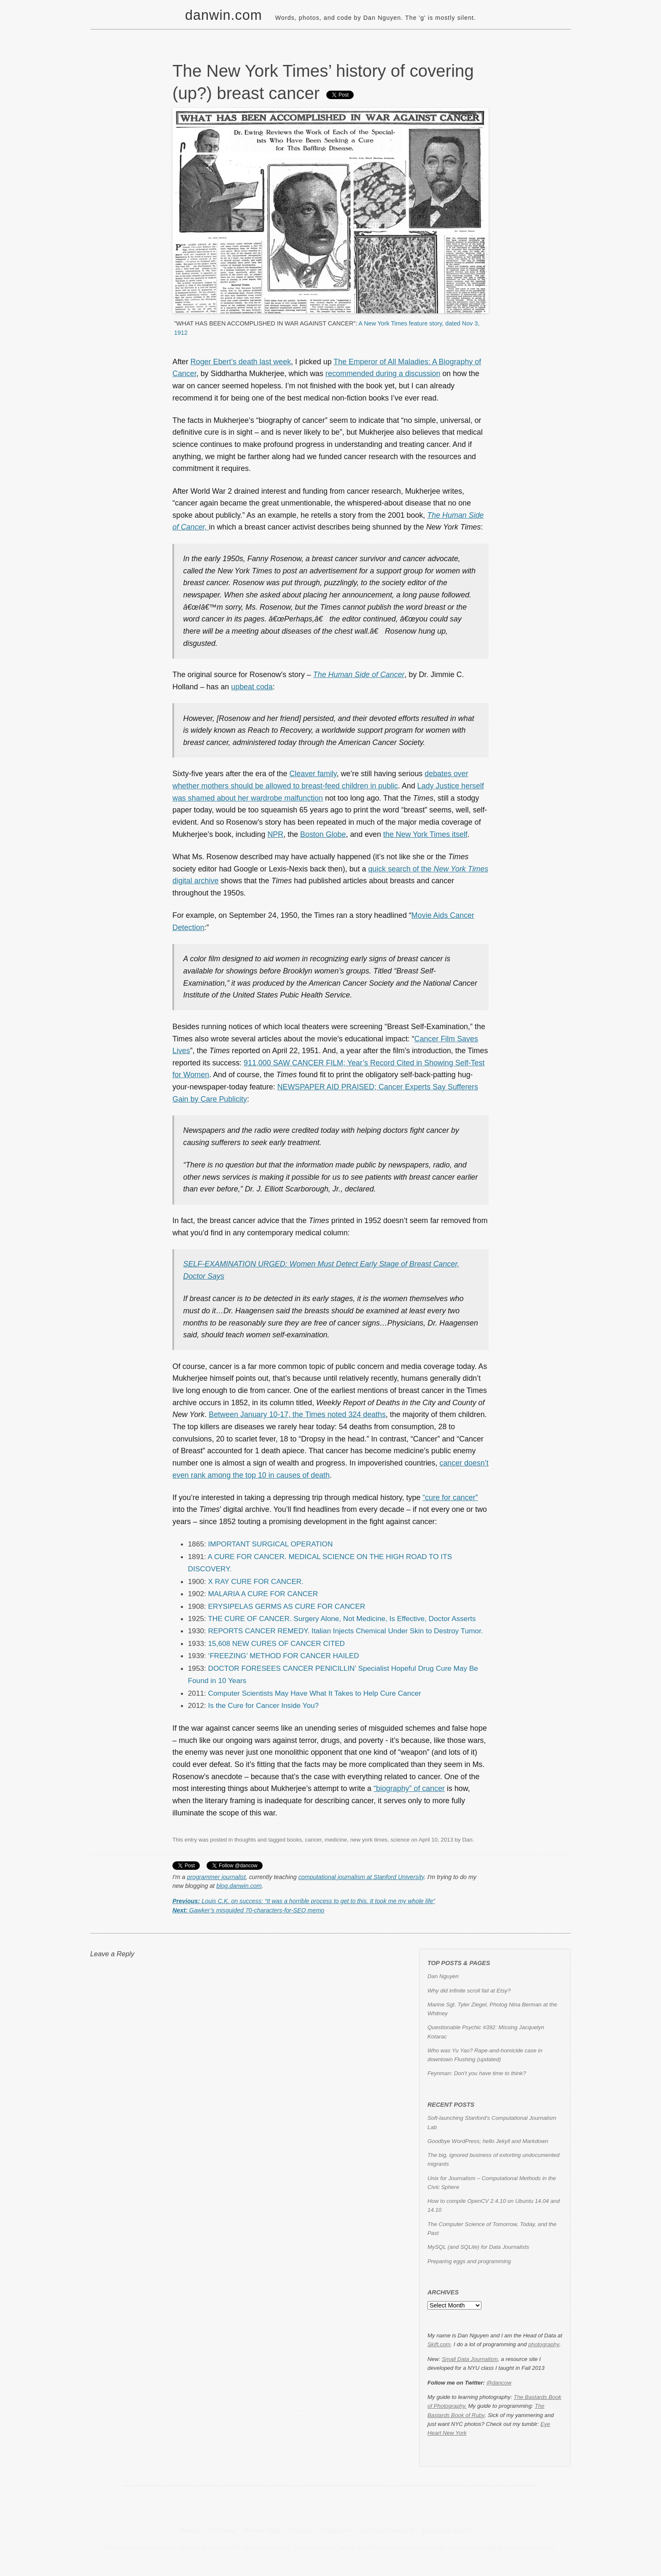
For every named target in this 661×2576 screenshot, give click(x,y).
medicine (336, 1840)
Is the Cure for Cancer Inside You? (263, 1705)
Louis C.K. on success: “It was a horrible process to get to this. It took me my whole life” (303, 1901)
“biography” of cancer (409, 1788)
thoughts (245, 1840)
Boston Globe (323, 834)
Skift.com (439, 2344)
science (400, 1840)
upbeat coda (252, 687)
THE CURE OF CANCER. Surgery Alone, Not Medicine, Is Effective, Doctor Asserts (342, 1618)
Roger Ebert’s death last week (241, 362)
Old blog (222, 2530)
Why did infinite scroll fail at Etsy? (469, 1990)
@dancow (498, 2383)
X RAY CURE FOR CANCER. (256, 1581)
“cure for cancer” (450, 1497)
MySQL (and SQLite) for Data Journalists (478, 2247)
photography (543, 2344)
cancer (313, 1840)
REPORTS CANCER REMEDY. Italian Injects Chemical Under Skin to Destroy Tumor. (345, 1631)
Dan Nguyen (443, 1976)
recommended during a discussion (382, 373)
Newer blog (262, 2530)
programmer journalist (216, 1877)
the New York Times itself (425, 834)
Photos (299, 2530)
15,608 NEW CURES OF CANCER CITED (276, 1643)
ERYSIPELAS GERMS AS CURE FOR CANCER (286, 1606)
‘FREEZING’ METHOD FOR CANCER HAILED (283, 1655)
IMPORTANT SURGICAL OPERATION (270, 1544)
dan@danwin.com (380, 2547)
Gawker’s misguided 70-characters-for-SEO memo (248, 1910)
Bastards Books (447, 2530)
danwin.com (223, 15)
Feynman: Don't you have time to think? (476, 2073)
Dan (467, 1840)
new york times (369, 1840)
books (294, 1840)
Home (191, 2530)
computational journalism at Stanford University (361, 1877)
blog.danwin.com (238, 1885)
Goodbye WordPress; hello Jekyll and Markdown (487, 2141)
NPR (275, 834)
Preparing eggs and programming (469, 2261)
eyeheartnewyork (386, 2530)
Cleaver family (312, 773)
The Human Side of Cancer (359, 674)
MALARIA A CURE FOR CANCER (263, 1593)
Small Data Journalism (470, 2359)
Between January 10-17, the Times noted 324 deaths (297, 1414)
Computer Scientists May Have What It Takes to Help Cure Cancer (315, 1693)
